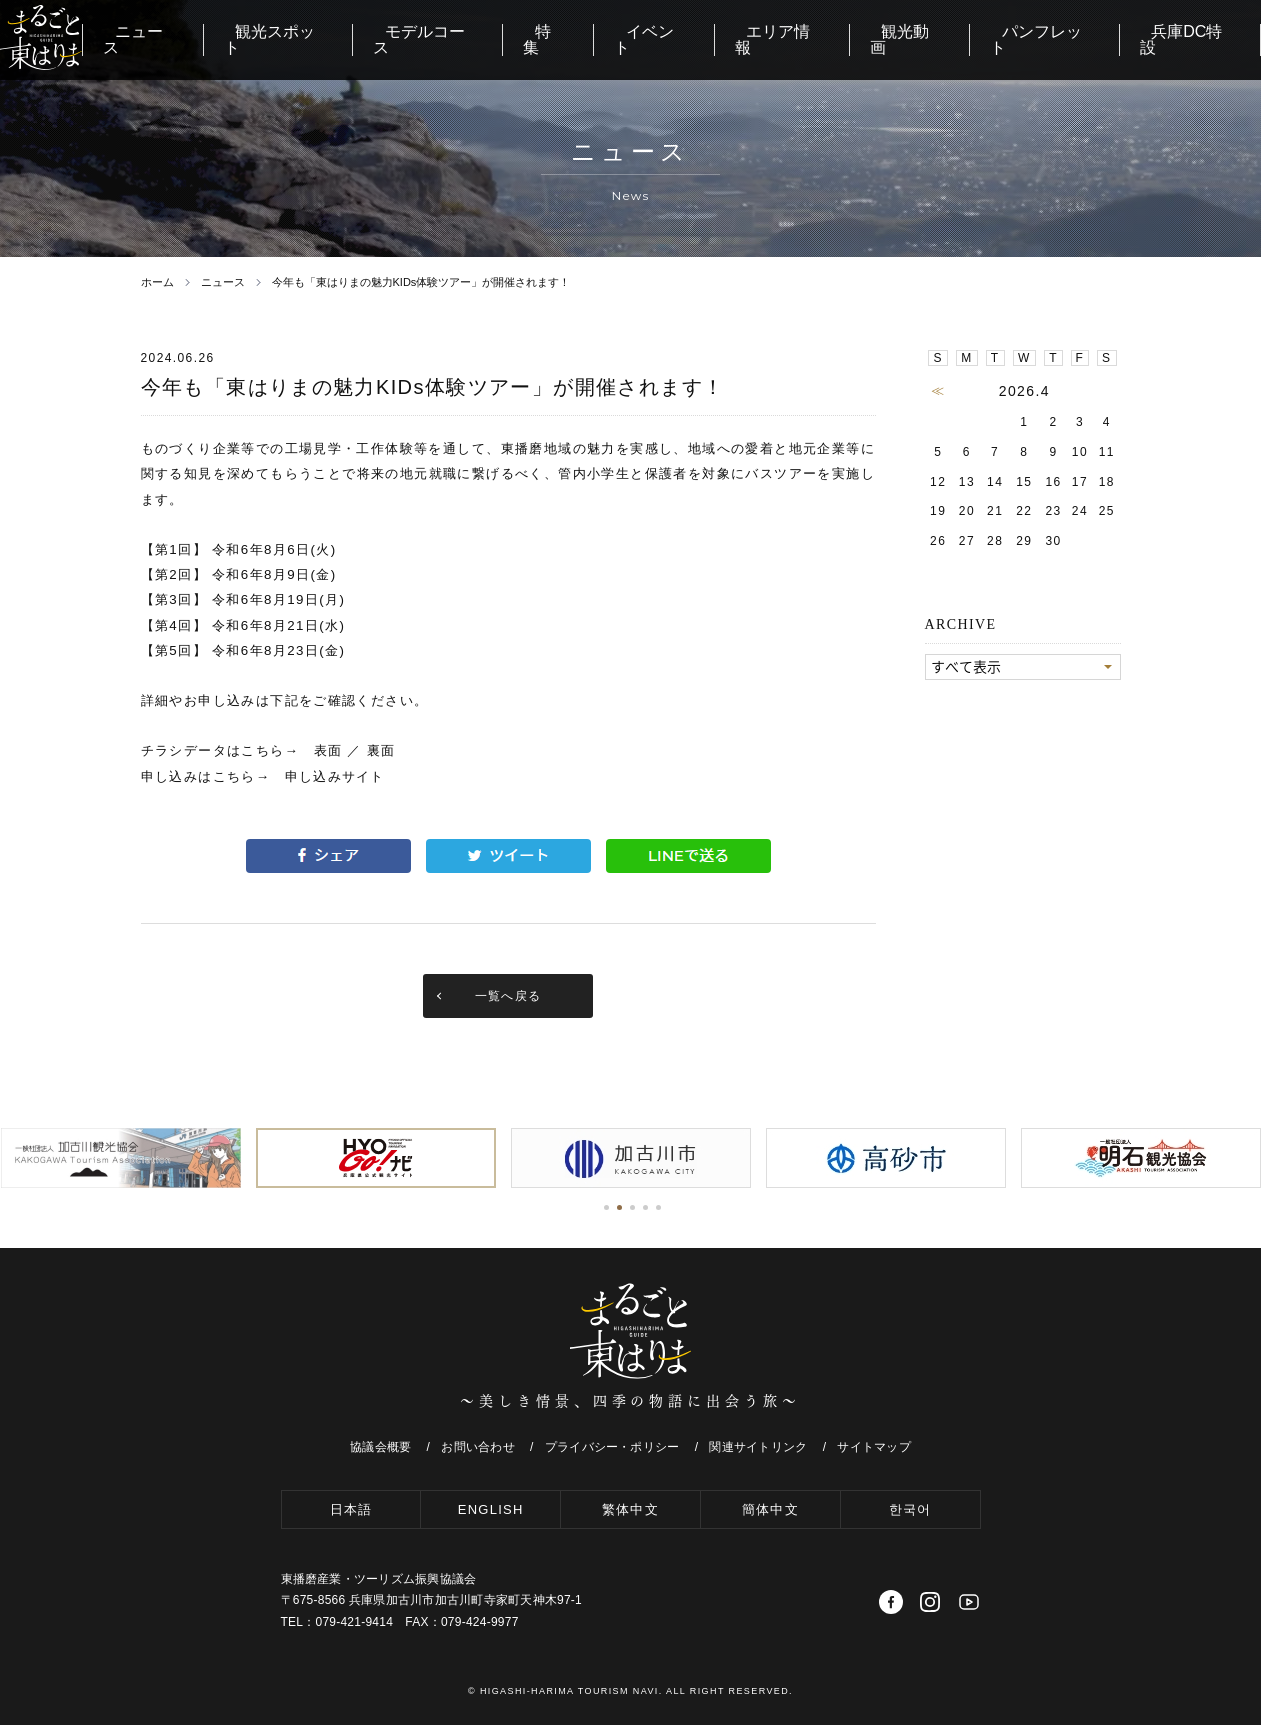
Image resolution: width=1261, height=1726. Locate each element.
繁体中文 (631, 1510)
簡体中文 (770, 1510)
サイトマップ (873, 1449)
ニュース (265, 39)
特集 (628, 39)
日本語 (350, 1510)
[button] (606, 1209)
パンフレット (1064, 39)
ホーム (157, 282)
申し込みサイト (335, 776)
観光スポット (386, 39)
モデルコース (523, 39)
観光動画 (943, 39)
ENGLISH (490, 1510)
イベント (717, 39)
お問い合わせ (477, 1449)
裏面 (381, 750)
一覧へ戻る (508, 997)
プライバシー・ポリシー (612, 1449)
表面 (328, 750)
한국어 (909, 1510)
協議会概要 (380, 1449)
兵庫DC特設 (1196, 39)
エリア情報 (830, 39)
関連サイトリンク (758, 1449)
